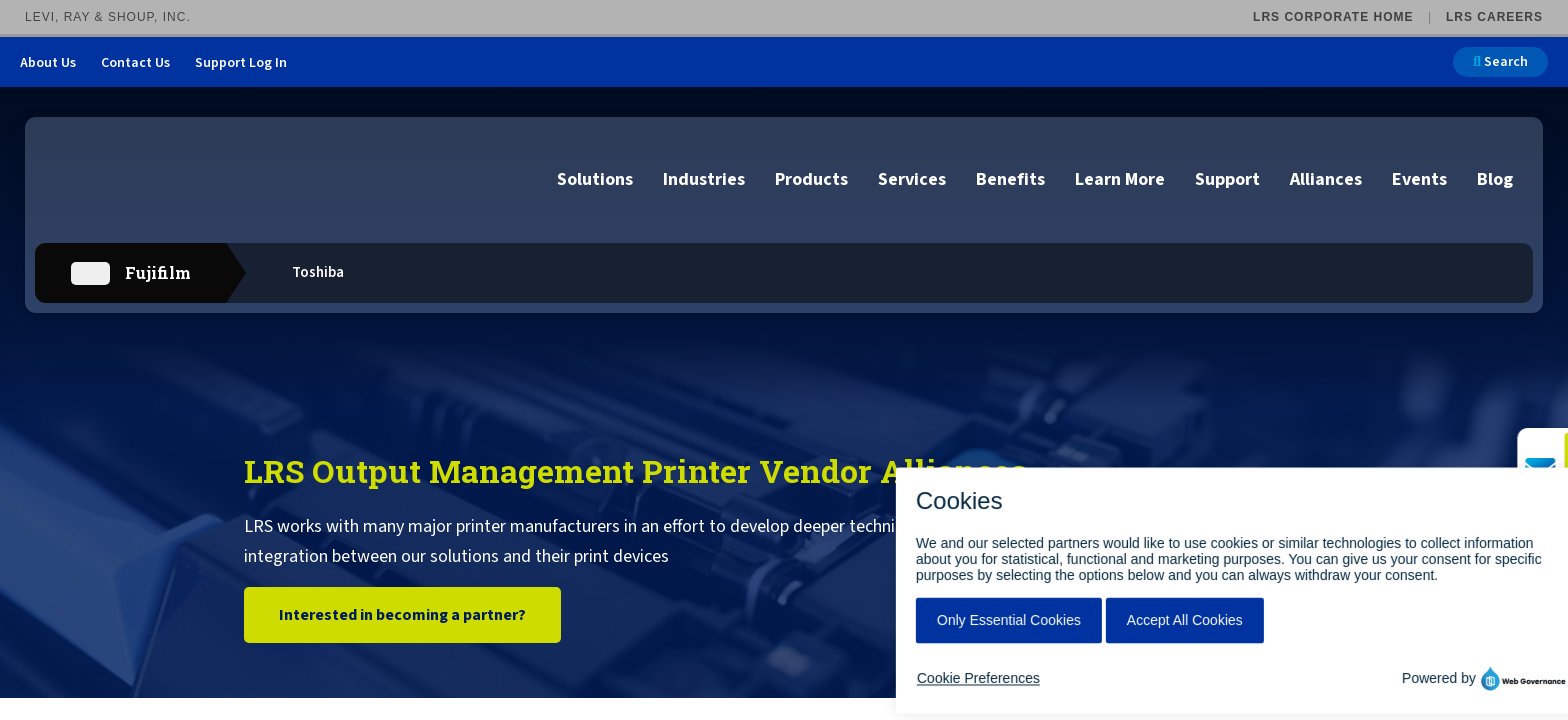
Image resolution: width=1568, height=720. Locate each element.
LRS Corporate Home (1333, 17)
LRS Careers (1494, 17)
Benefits (1010, 179)
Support (1227, 179)
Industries (704, 179)
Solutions (595, 179)
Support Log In (241, 63)
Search (1500, 62)
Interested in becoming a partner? (402, 615)
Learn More (1120, 179)
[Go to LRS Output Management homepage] (145, 178)
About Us (48, 63)
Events (1419, 179)
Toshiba (318, 272)
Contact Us (135, 63)
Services (912, 179)
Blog (1495, 179)
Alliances (1326, 179)
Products (811, 179)
